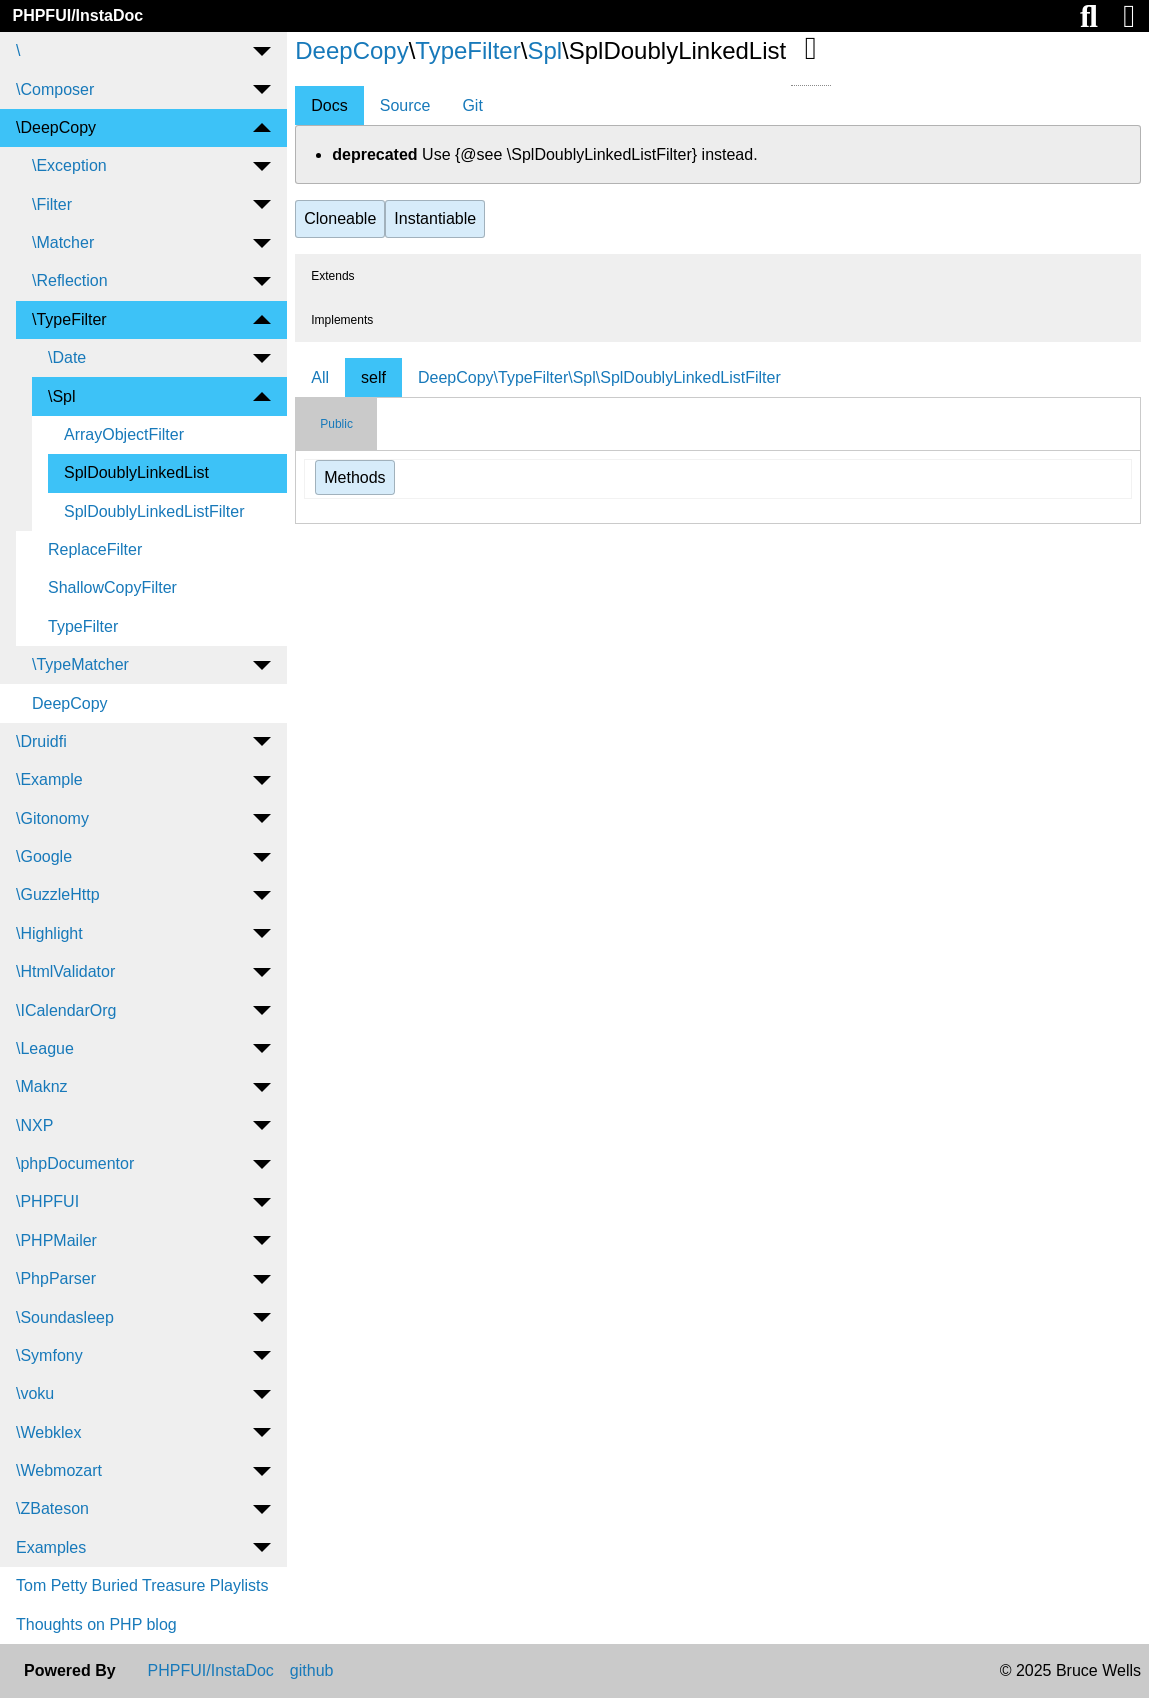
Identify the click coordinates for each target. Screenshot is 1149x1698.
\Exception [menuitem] (69, 165)
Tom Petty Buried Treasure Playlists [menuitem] (142, 1585)
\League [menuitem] (45, 1048)
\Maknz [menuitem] (42, 1086)
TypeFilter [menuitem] (83, 626)
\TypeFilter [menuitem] (69, 319)
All (320, 377)
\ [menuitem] (18, 50)
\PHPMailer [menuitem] (56, 1240)
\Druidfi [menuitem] (41, 741)
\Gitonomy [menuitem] (52, 818)
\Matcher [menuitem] (63, 242)
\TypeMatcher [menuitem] (80, 664)
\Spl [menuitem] (62, 396)
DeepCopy (351, 50)
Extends (332, 276)
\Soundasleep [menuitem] (65, 1317)
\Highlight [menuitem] (49, 933)
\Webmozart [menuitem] (59, 1470)
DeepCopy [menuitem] (70, 703)
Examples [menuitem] (51, 1547)
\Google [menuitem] (44, 856)
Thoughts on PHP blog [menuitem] (96, 1624)
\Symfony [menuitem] (49, 1355)
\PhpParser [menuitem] (56, 1278)
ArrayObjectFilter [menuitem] (124, 434)
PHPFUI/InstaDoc (77, 15)
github (312, 1671)
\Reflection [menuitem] (70, 280)
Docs (329, 105)
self (373, 377)
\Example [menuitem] (49, 779)
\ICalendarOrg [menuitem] (66, 1010)
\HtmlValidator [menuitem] (65, 971)
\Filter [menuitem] (52, 204)
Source (405, 105)
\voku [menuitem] (35, 1393)
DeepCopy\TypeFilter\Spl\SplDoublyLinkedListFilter (599, 377)
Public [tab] (336, 424)
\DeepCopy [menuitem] (56, 127)
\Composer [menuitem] (55, 89)
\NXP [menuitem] (34, 1125)
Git (472, 105)
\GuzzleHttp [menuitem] (58, 894)
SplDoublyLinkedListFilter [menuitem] (154, 511)
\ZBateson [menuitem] (52, 1508)
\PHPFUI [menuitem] (47, 1201)
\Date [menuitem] (67, 357)
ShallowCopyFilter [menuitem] (112, 587)
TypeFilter (467, 50)
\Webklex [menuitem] (49, 1432)
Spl (544, 50)
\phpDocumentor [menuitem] (75, 1163)
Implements (342, 320)
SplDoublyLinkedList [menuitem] (136, 472)
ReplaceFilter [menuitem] (95, 549)
